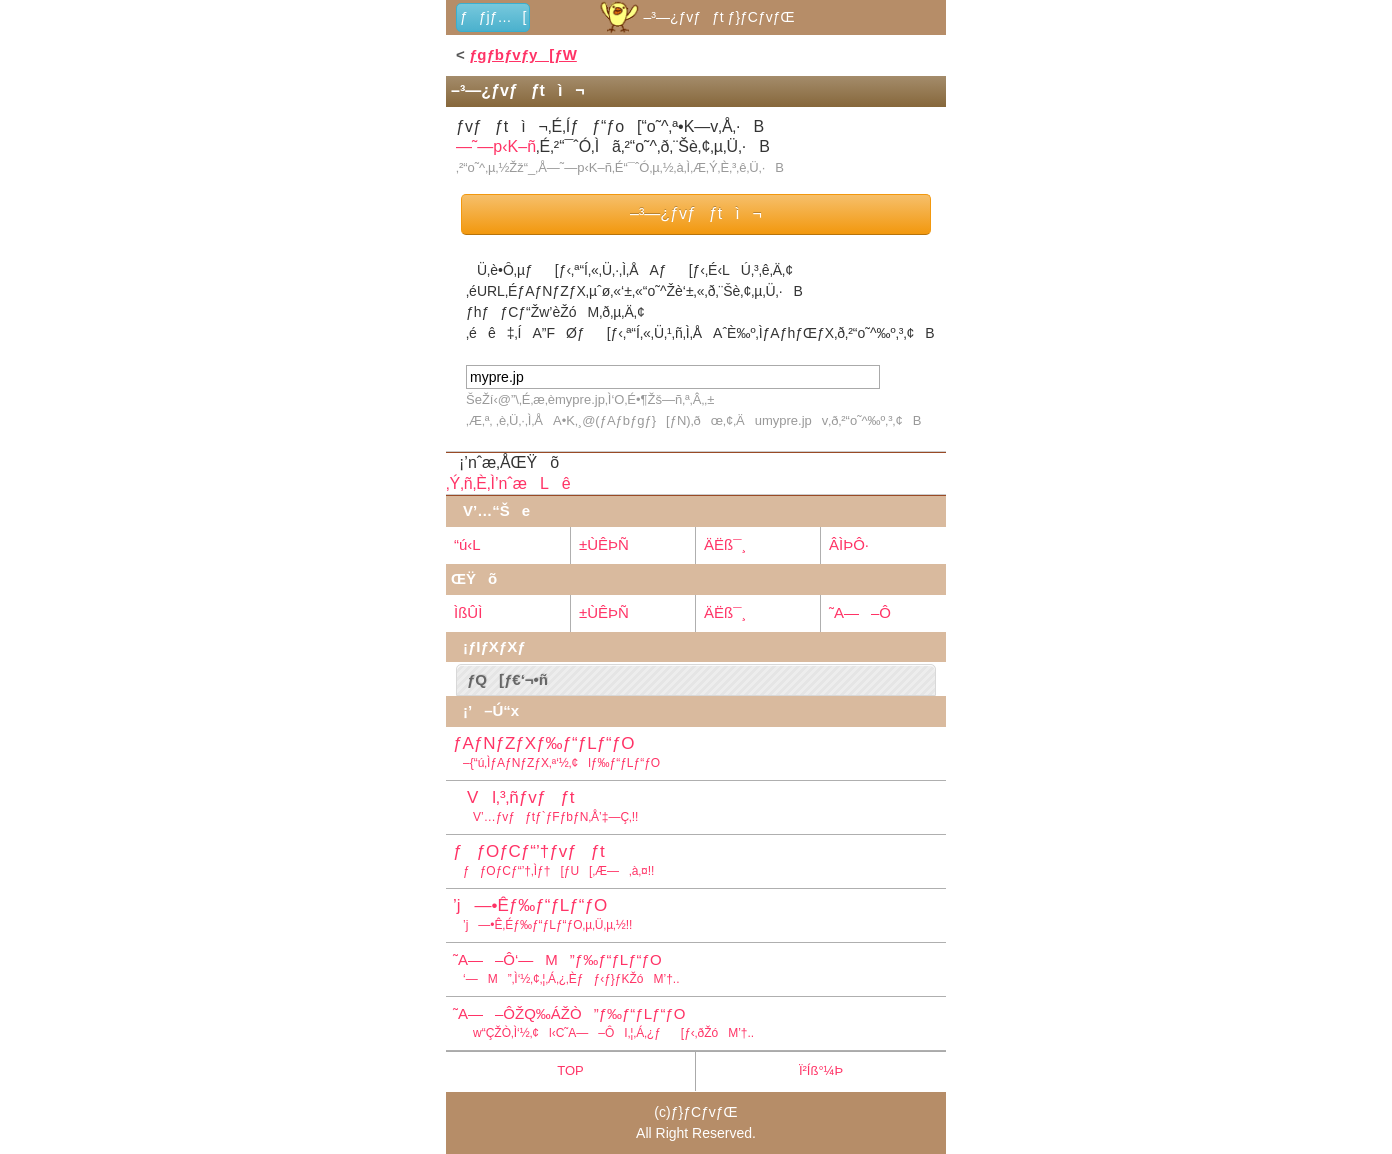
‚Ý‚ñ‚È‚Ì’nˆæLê (508, 483)
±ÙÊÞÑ (604, 544)
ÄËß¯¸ (725, 544)
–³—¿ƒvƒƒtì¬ (696, 213)
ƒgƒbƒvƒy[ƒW (523, 54)
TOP (570, 1070)
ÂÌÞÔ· (849, 544)
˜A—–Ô (860, 612)
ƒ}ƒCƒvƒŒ (704, 1112)
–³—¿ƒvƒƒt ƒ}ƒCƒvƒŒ (695, 17)
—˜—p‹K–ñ (496, 146)
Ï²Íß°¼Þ (821, 1070)
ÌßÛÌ (468, 612)
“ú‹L (467, 544)
